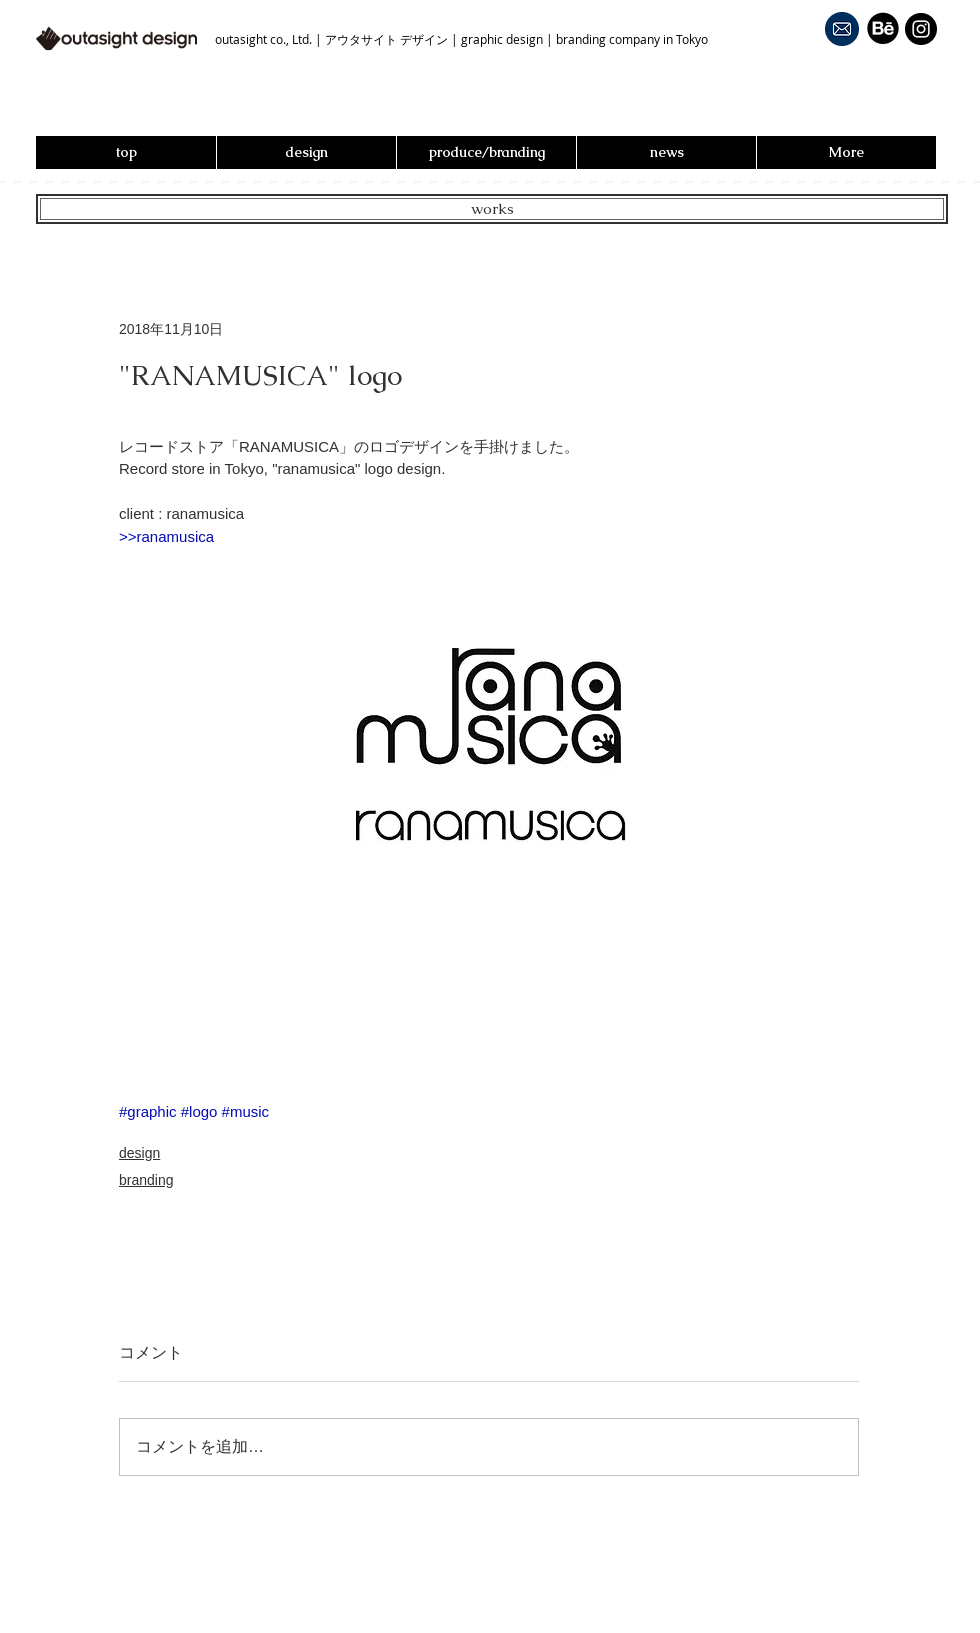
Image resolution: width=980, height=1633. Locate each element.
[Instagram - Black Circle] (921, 29)
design (139, 1153)
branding (146, 1180)
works (492, 208)
